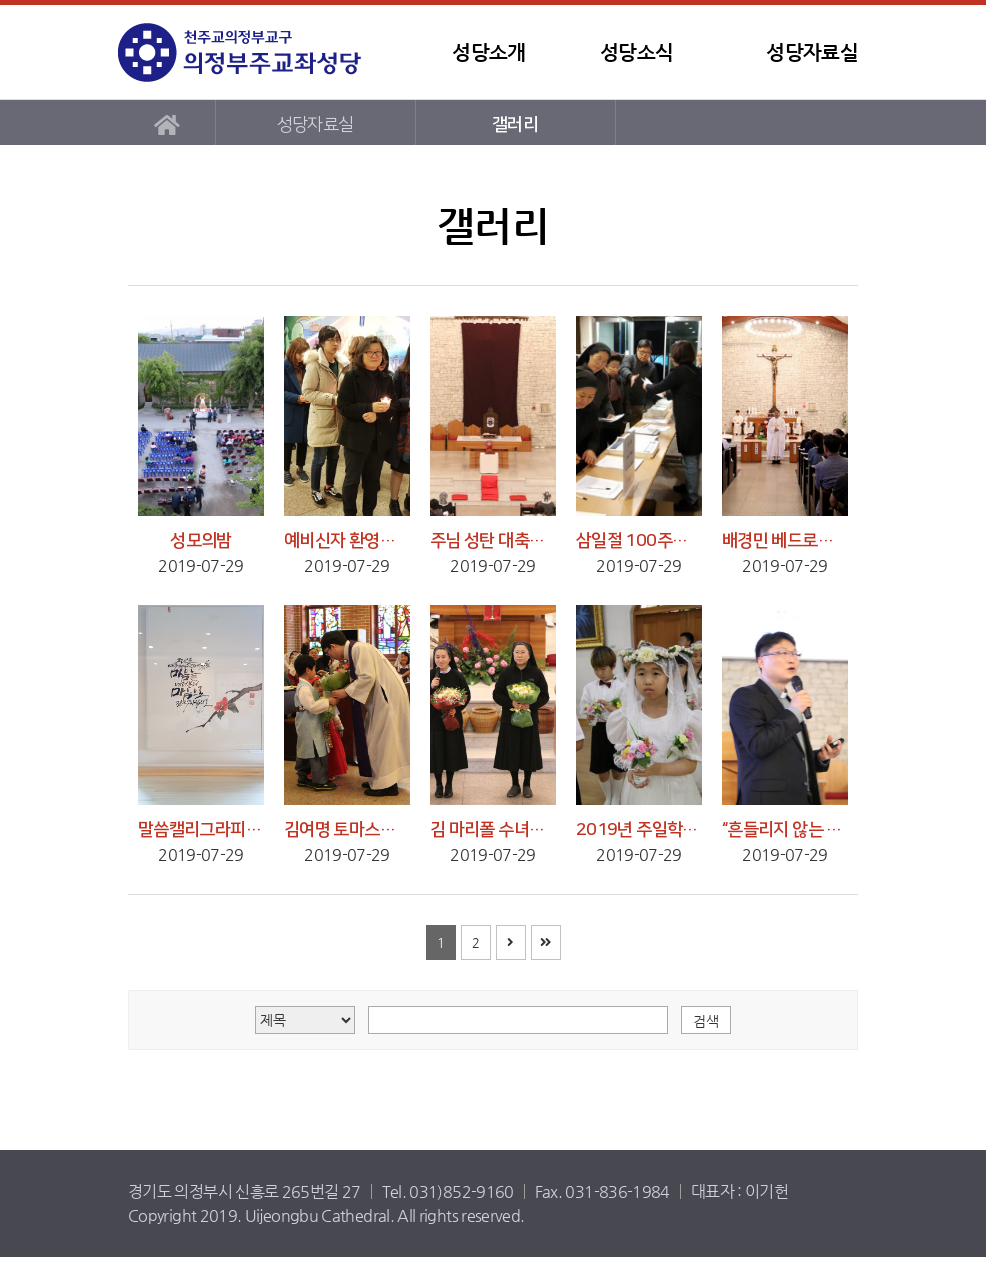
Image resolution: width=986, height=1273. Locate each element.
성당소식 (636, 52)
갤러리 (515, 124)
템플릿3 (243, 52)
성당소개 (488, 52)
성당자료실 (812, 52)
